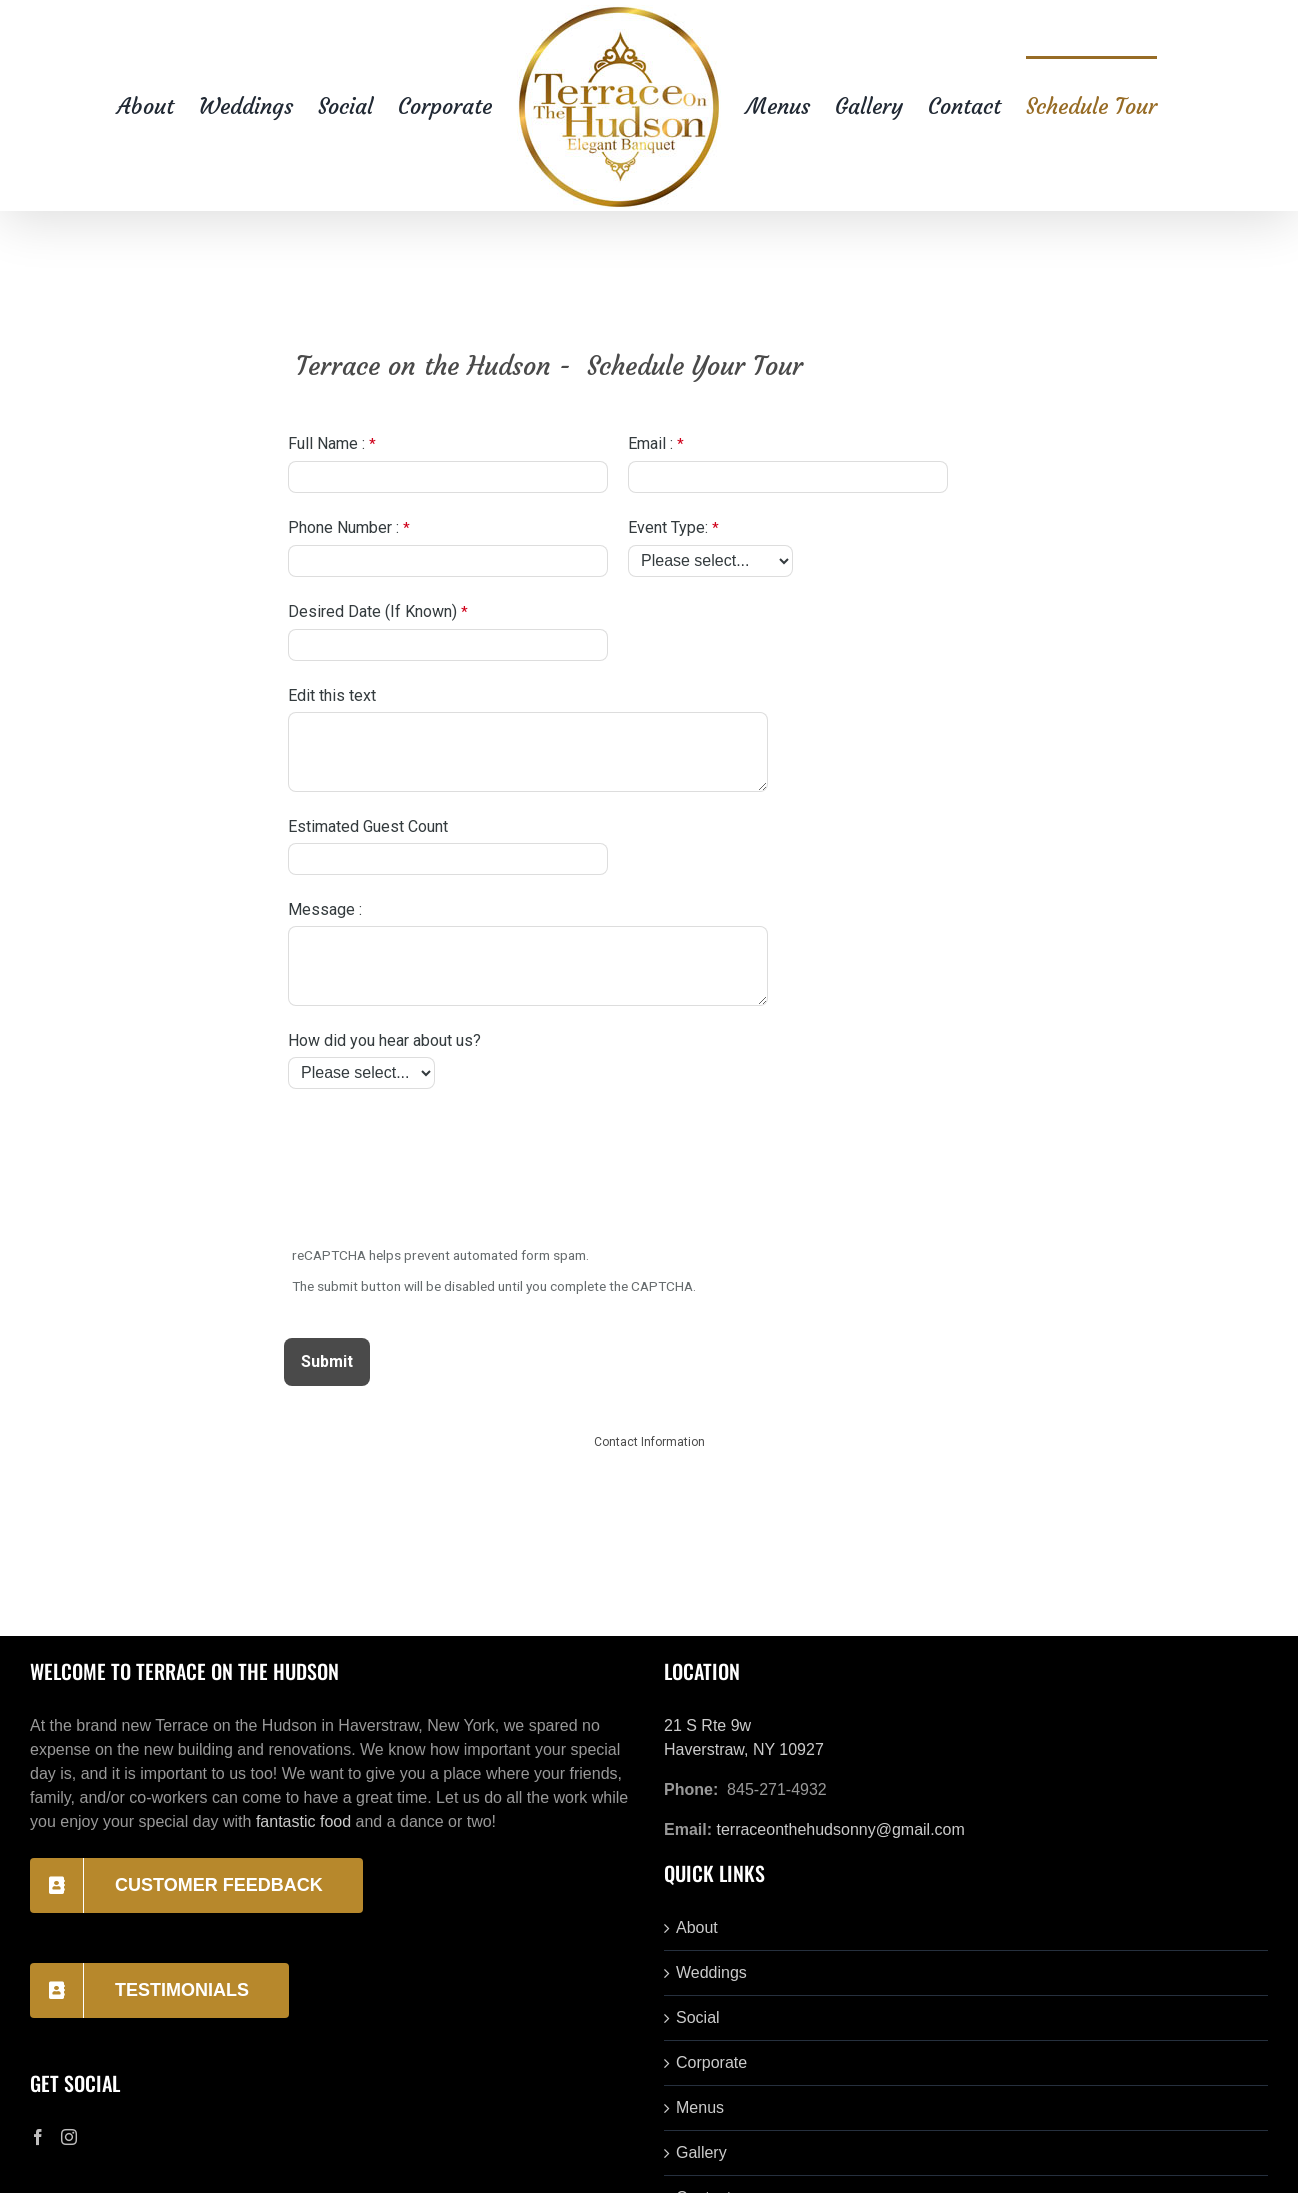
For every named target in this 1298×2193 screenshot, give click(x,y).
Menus (700, 2107)
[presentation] (438, 1170)
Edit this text (332, 695)
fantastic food (303, 1821)
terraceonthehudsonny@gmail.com (840, 1829)
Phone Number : (343, 527)
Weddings (711, 1972)
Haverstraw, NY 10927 (744, 1749)
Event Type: (668, 527)
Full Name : (326, 443)
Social (698, 2017)
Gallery (701, 2152)
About (697, 1927)
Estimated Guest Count (368, 826)
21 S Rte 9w (707, 1725)
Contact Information (649, 1442)
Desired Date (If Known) (372, 611)
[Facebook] (38, 2137)
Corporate (711, 2062)
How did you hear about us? (384, 1040)
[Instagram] (69, 2137)
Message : (325, 909)
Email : (650, 443)
